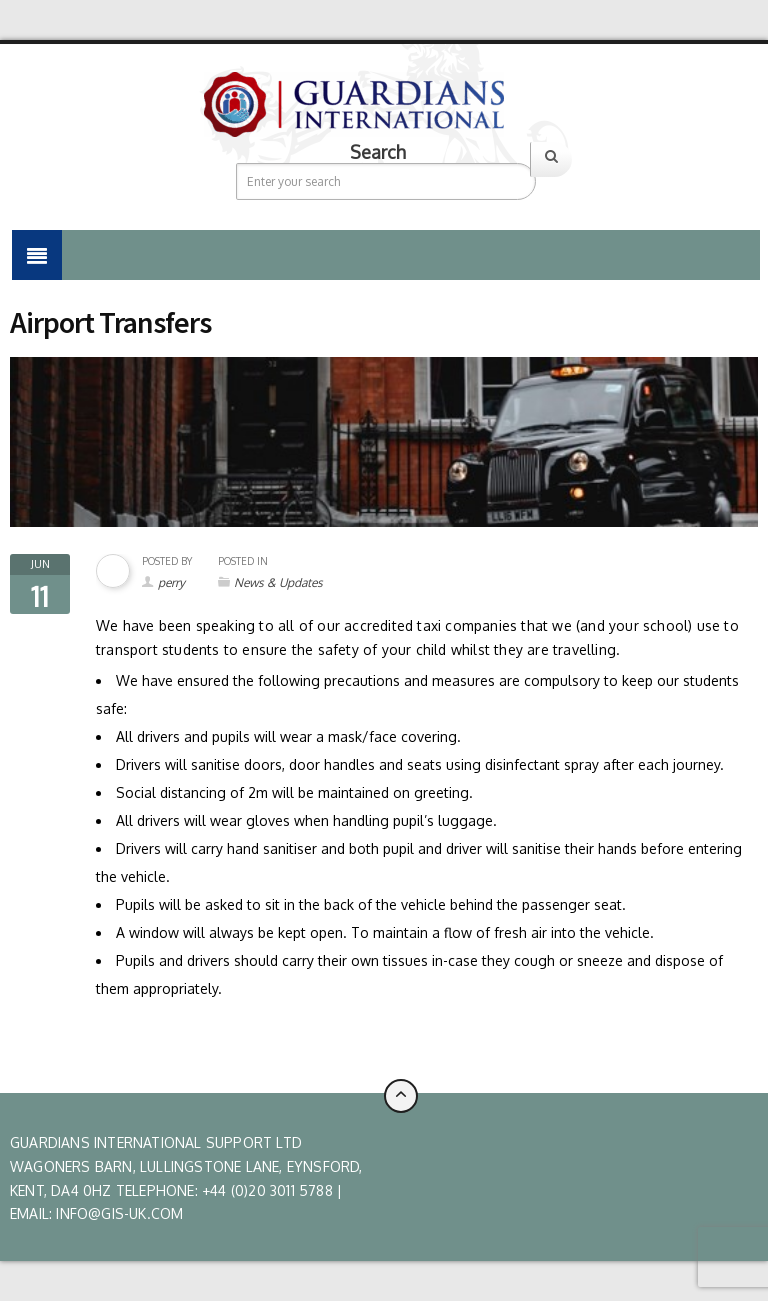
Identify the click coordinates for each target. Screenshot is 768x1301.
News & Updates (278, 582)
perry (171, 582)
